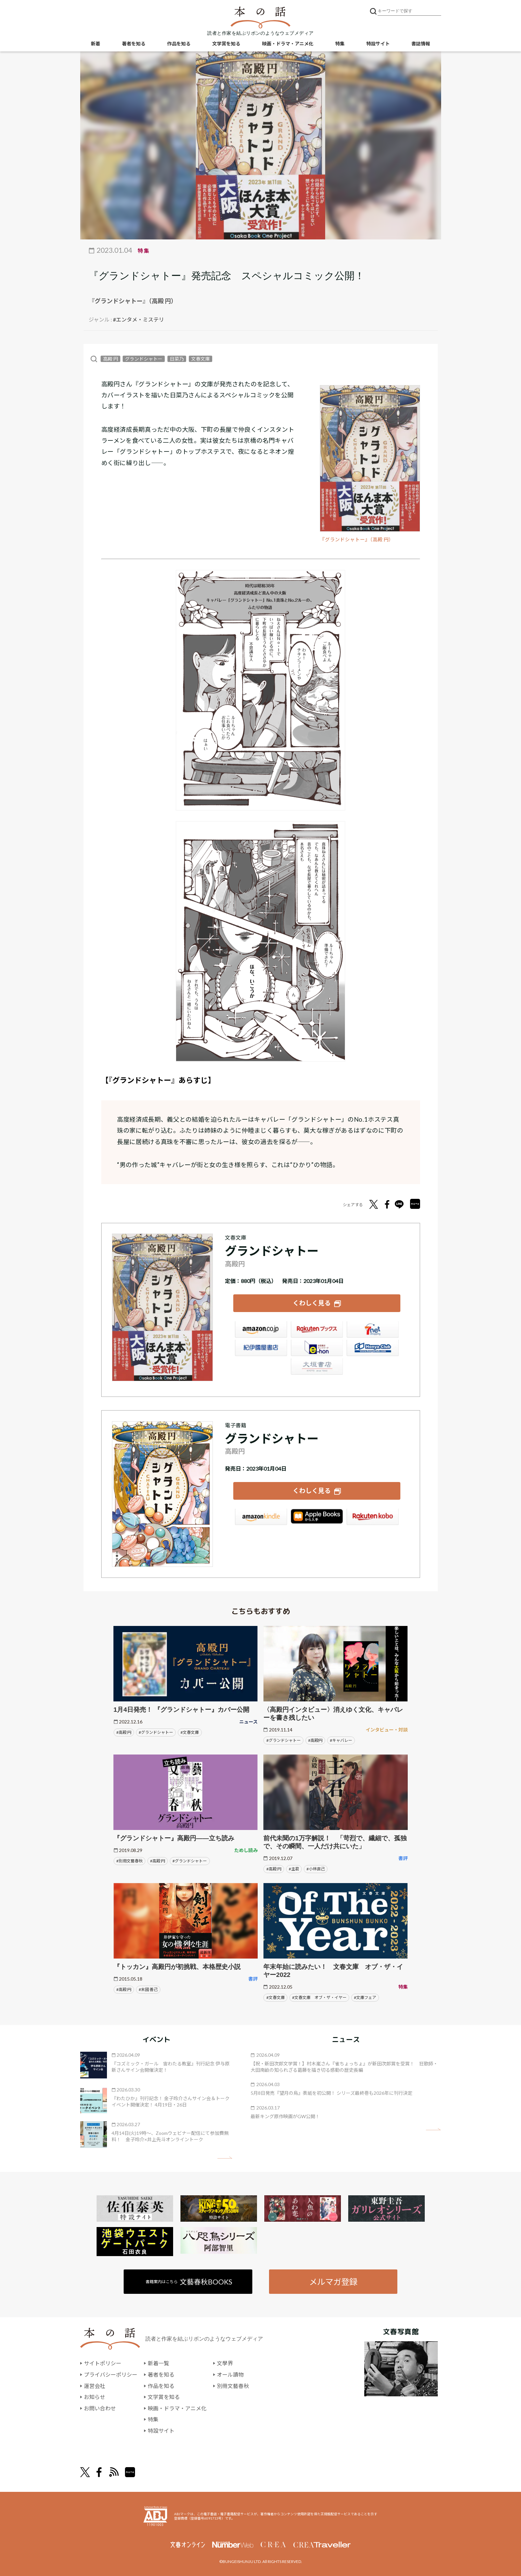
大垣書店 (317, 1366)
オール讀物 (230, 2374)
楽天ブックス (317, 1329)
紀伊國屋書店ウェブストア (261, 1348)
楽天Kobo (373, 1517)
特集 (340, 43)
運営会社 (94, 2386)
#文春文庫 (189, 1732)
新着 (95, 43)
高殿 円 (110, 359)
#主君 (294, 1868)
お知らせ (94, 2397)
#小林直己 (315, 1868)
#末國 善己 (148, 1989)
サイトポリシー (102, 2363)
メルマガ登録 (333, 2281)
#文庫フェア (365, 1997)
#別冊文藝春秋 (129, 1860)
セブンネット (373, 1329)
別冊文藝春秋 (233, 2386)
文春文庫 (200, 359)
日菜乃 (177, 359)
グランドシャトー (143, 359)
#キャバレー (341, 1740)
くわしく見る (312, 1303)
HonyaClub (373, 1348)
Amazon (261, 1329)
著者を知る (133, 43)
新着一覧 (158, 2363)
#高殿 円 (123, 1732)
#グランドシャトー (156, 1732)
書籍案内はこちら (189, 2281)
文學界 (225, 2363)
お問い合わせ (100, 2408)
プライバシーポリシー (110, 2374)
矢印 (225, 2158)
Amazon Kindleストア (261, 1517)
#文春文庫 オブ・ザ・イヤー (319, 1997)
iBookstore (317, 1517)
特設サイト (378, 43)
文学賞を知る (226, 43)
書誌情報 (420, 43)
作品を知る (178, 43)
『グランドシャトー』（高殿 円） (357, 539)
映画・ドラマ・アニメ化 (287, 43)
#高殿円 (315, 1740)
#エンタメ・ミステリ (138, 319)
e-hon (317, 1348)
